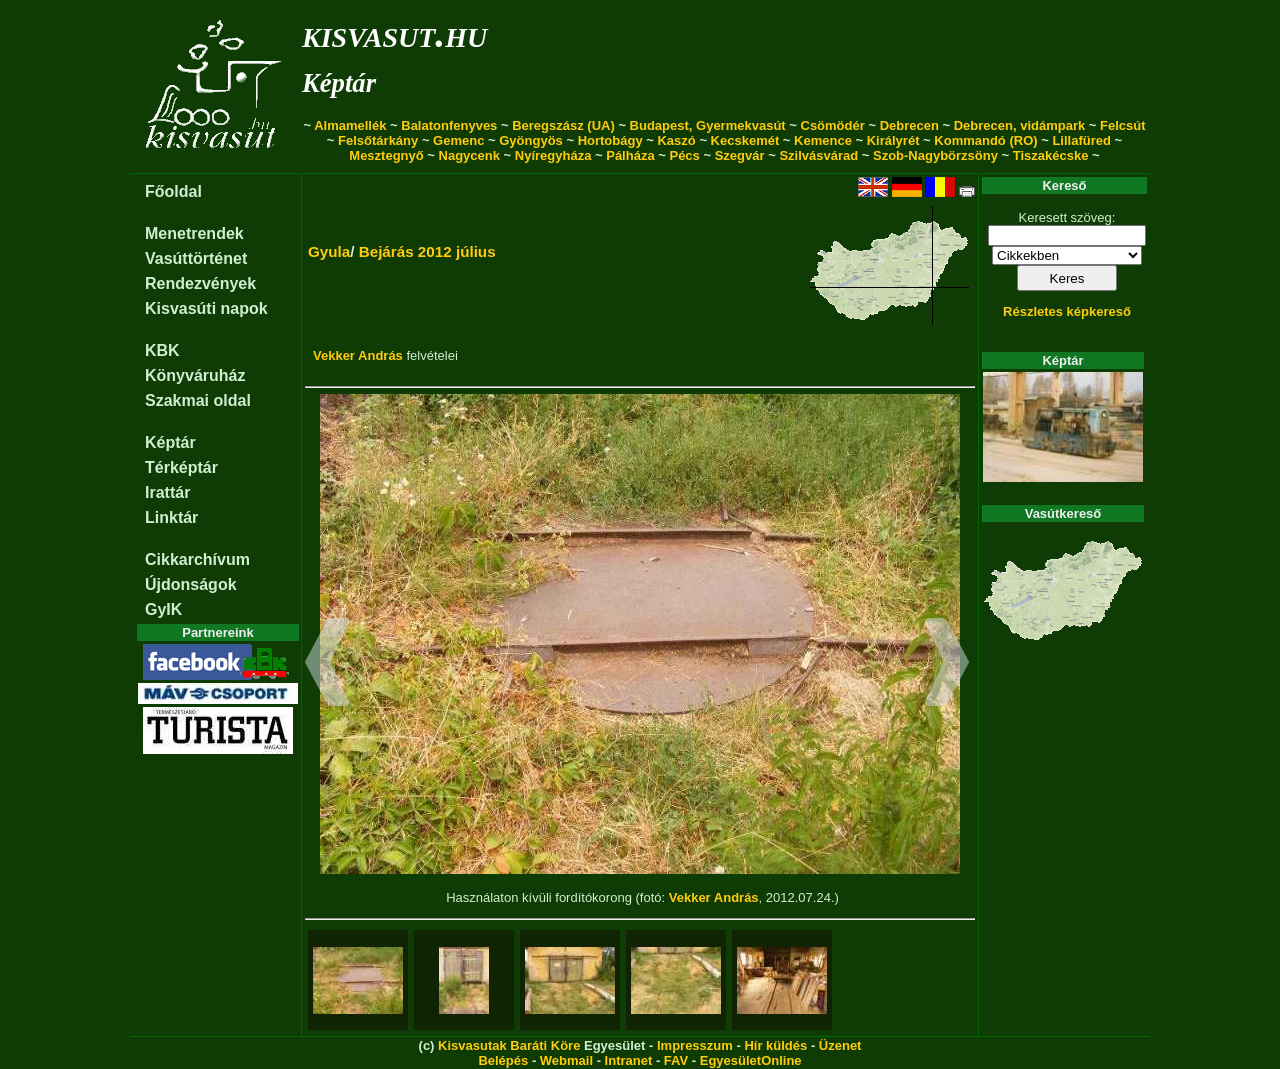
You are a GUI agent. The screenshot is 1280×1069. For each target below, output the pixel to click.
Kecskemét (745, 140)
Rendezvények (200, 283)
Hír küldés (775, 1045)
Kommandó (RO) (985, 140)
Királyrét (893, 140)
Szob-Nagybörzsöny (935, 155)
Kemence (823, 140)
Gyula (329, 251)
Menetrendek (194, 233)
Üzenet (840, 1045)
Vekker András (358, 355)
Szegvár (740, 155)
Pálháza (630, 155)
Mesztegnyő (386, 155)
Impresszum (695, 1045)
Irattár (167, 492)
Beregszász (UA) (563, 125)
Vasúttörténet (196, 258)
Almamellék (350, 125)
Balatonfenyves (449, 125)
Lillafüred (1081, 140)
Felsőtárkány (378, 140)
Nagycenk (469, 155)
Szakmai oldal (198, 400)
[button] (327, 665)
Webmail (566, 1060)
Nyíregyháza (553, 155)
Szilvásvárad (818, 155)
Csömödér (833, 125)
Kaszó (676, 140)
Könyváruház (195, 375)
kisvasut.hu (394, 33)
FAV (676, 1060)
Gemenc (458, 140)
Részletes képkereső (1067, 311)
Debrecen (909, 125)
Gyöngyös (531, 140)
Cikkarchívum (197, 559)
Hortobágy (610, 140)
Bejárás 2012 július (427, 251)
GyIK (163, 609)
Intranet (629, 1060)
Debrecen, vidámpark (1020, 125)
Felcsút (1123, 125)
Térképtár (181, 467)
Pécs (684, 155)
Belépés (503, 1060)
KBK (162, 350)
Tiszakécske (1051, 155)
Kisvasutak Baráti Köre (509, 1045)
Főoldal (173, 191)
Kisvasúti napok (206, 308)
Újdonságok (191, 584)
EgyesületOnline (751, 1060)
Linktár (171, 517)
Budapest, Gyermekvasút (708, 125)
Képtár (339, 83)
